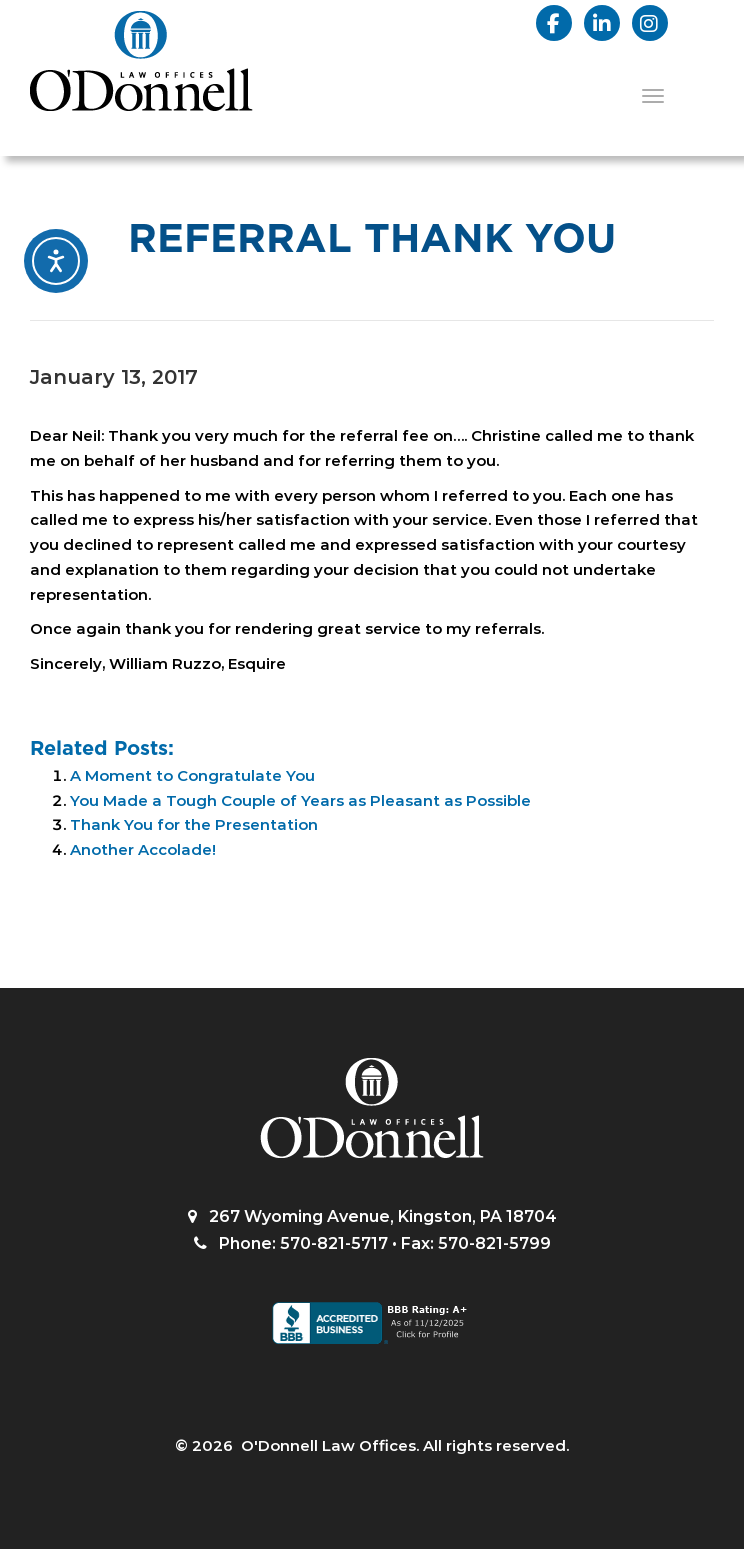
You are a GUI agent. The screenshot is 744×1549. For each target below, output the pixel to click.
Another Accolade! (143, 849)
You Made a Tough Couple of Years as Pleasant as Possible (300, 800)
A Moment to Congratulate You (192, 775)
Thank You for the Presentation (194, 824)
